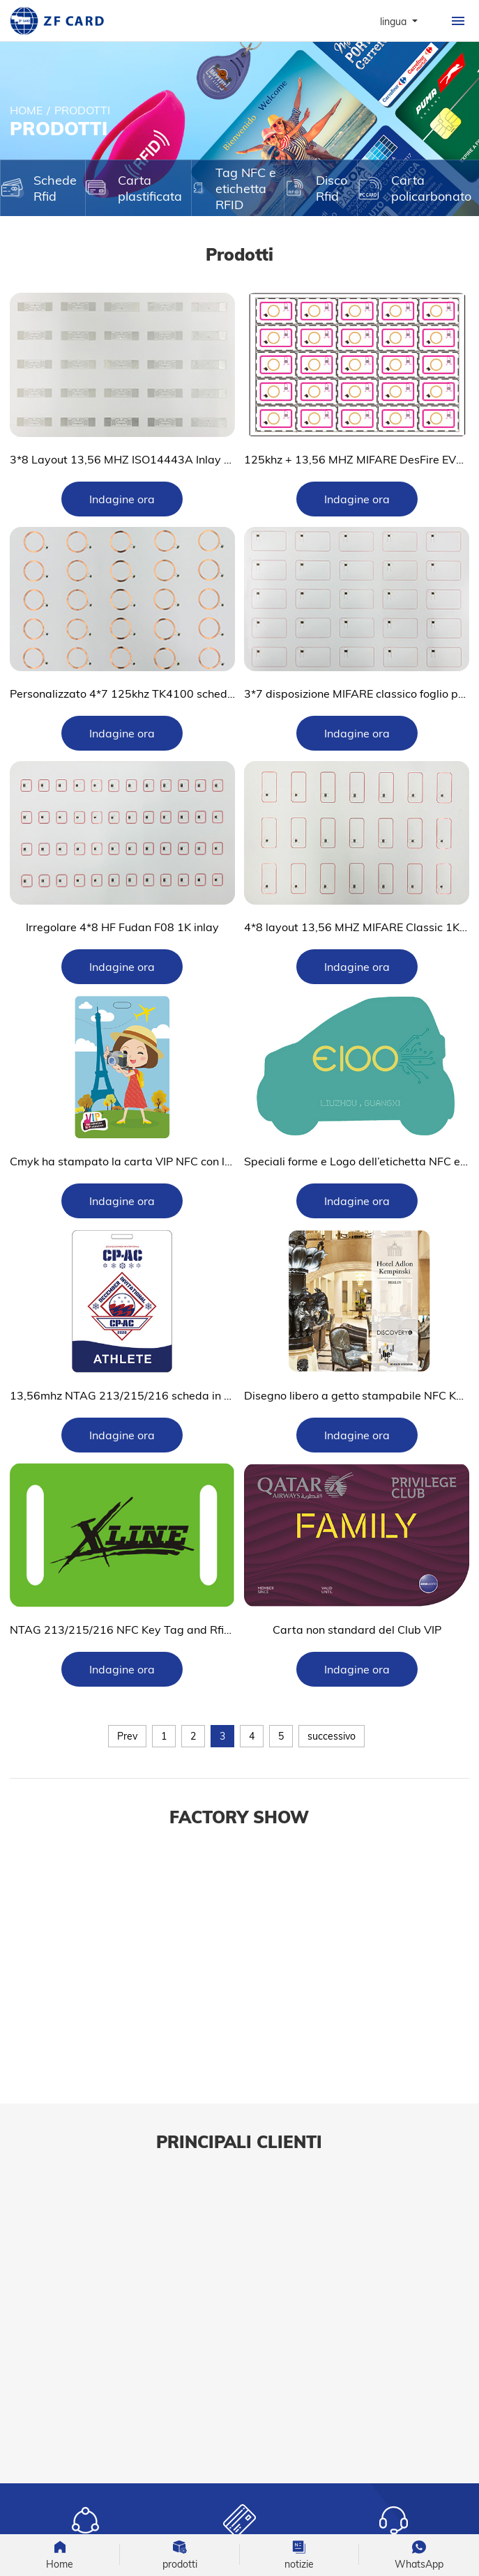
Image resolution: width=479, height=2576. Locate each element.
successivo (331, 1736)
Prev (127, 1736)
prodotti (82, 110)
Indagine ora (122, 499)
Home (26, 110)
